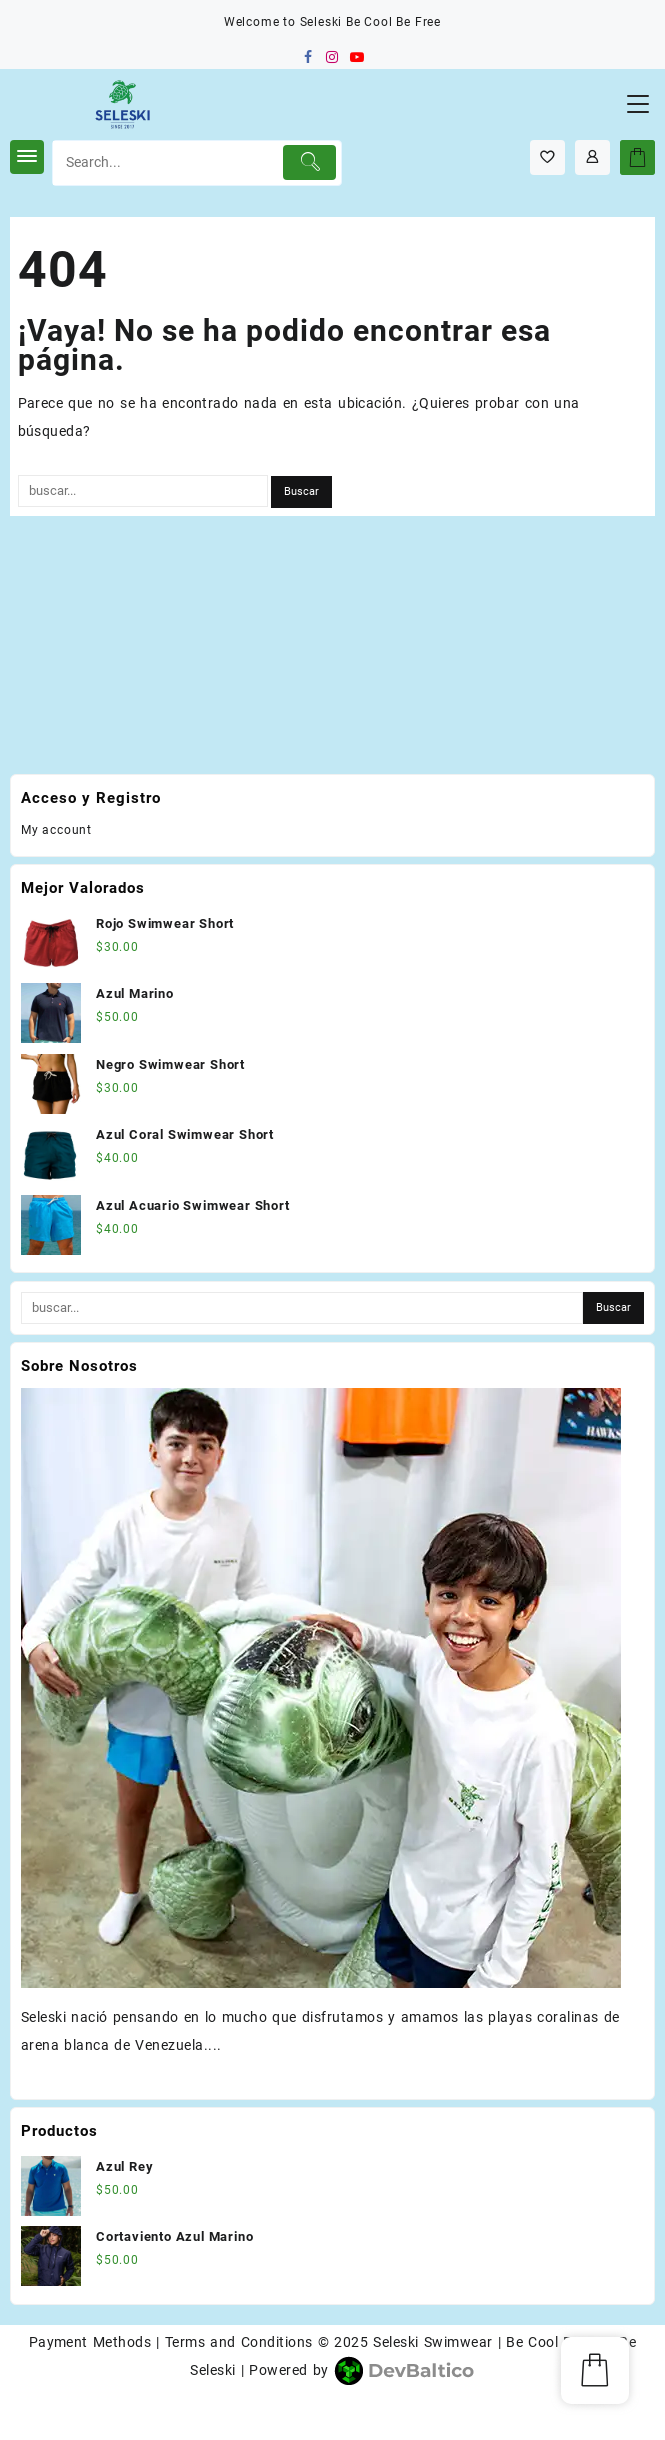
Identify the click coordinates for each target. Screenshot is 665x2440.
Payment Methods (90, 2342)
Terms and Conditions (239, 2342)
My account (56, 830)
